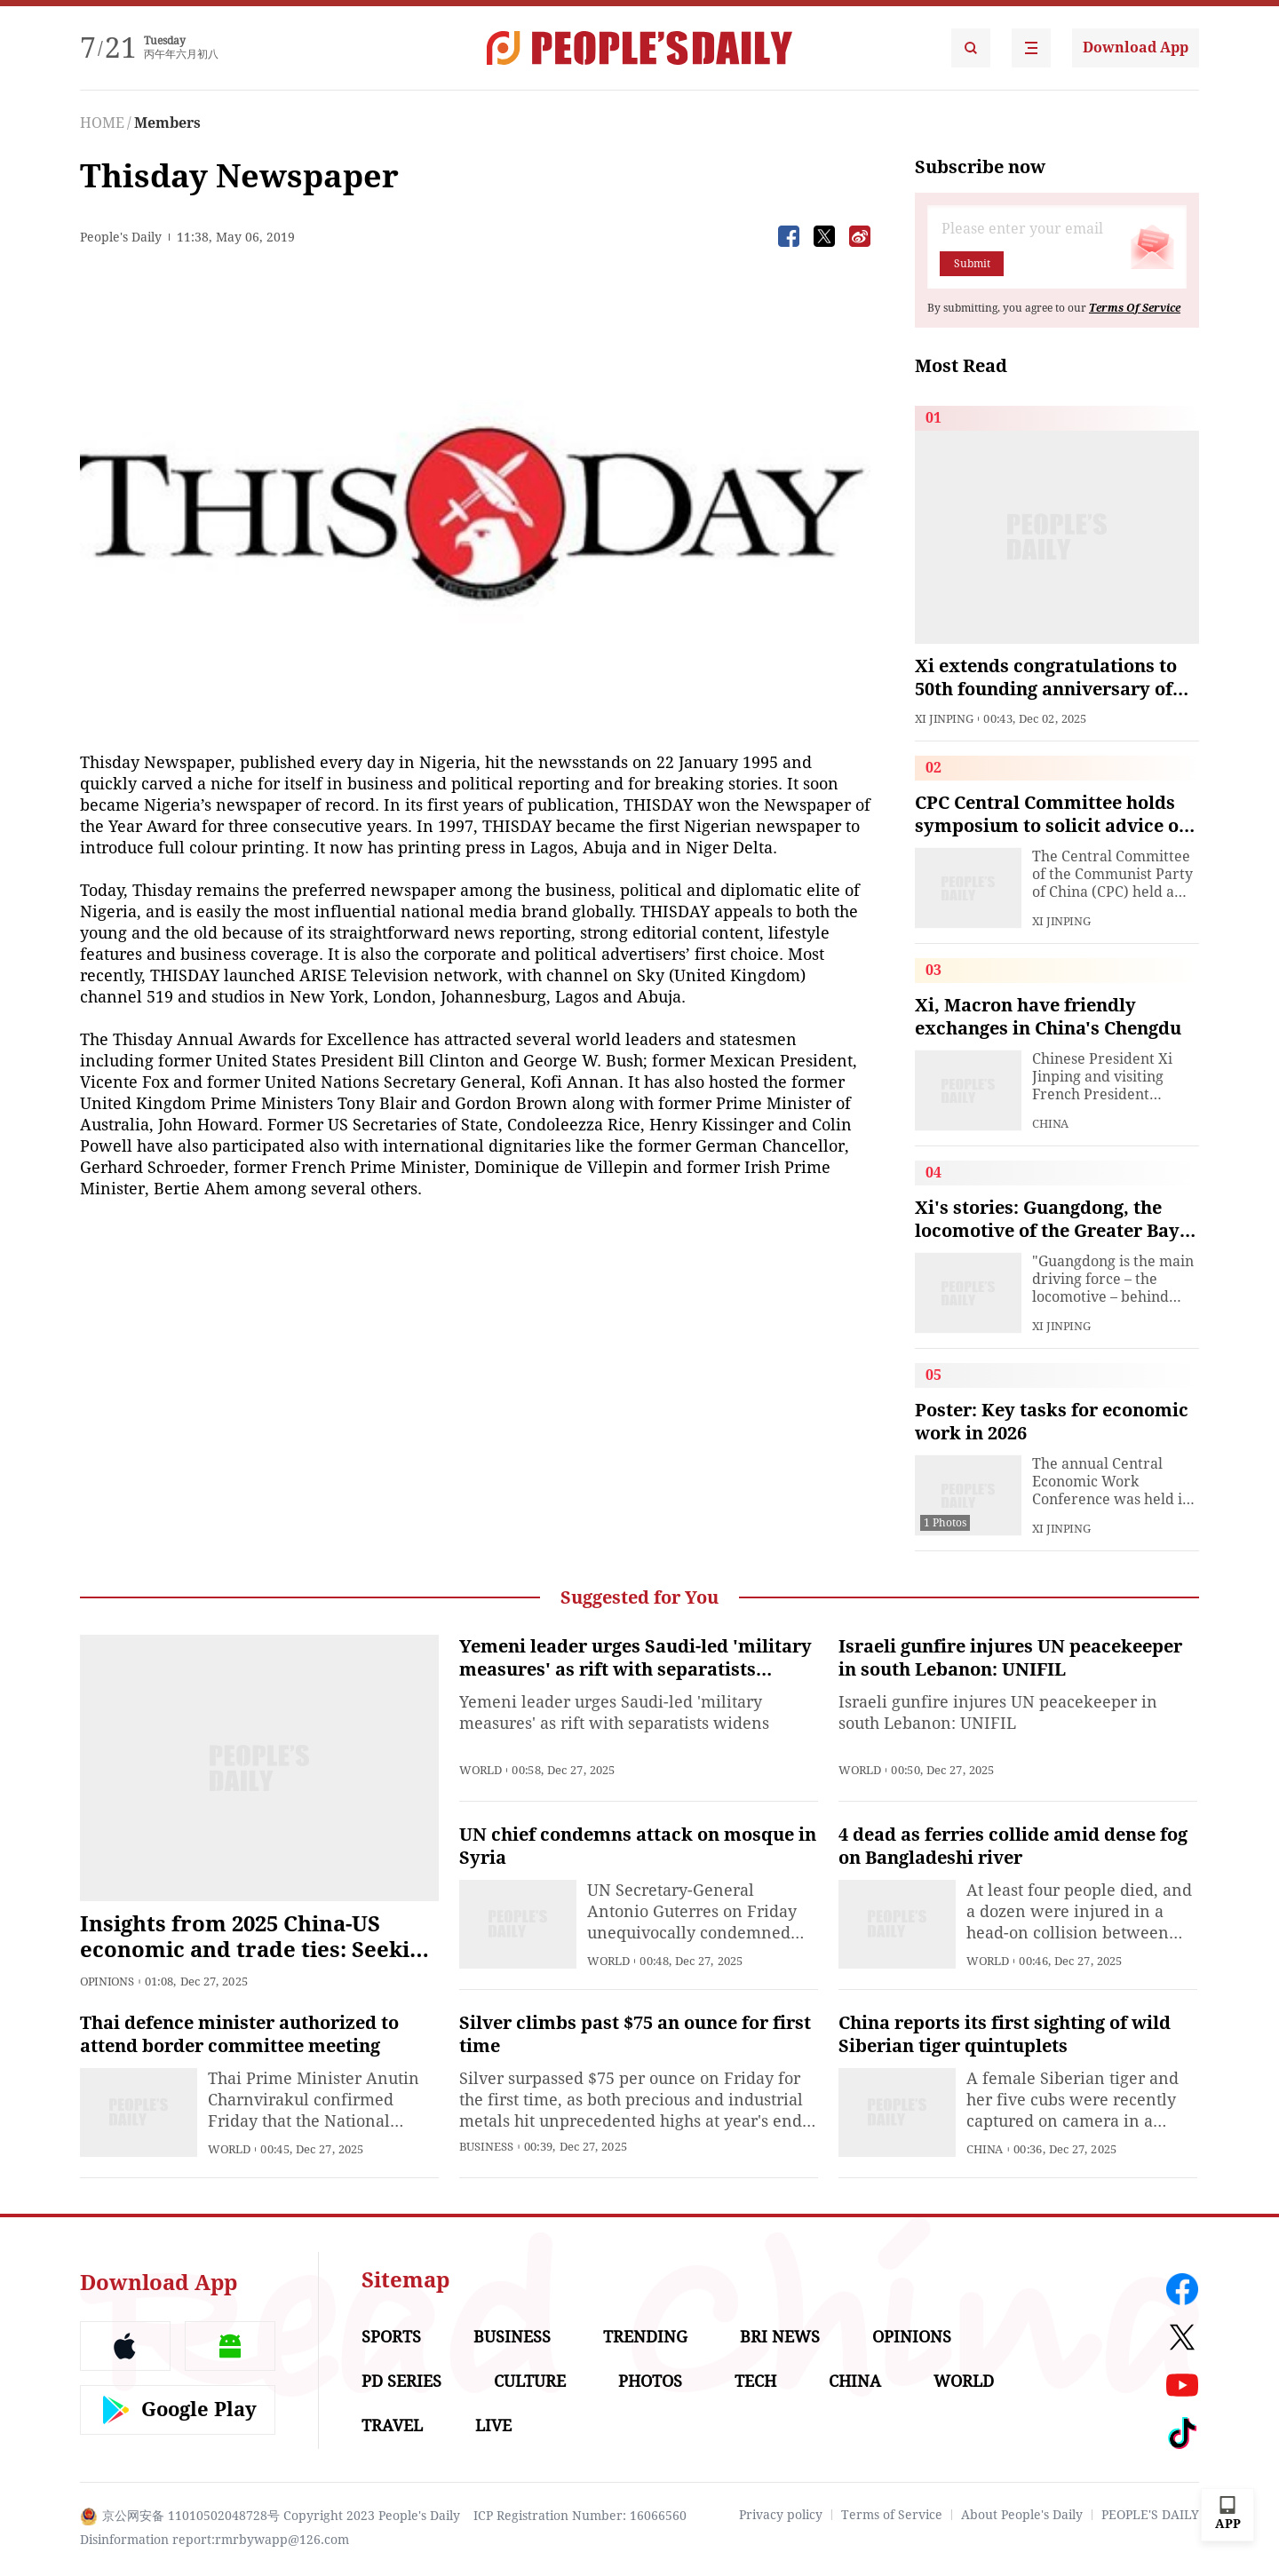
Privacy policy (780, 2515)
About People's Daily (1022, 2515)
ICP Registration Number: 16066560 (580, 2516)
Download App (1135, 47)
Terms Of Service (1134, 308)
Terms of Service (891, 2515)
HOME (102, 123)
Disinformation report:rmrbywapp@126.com (214, 2539)
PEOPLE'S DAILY (1150, 2515)
